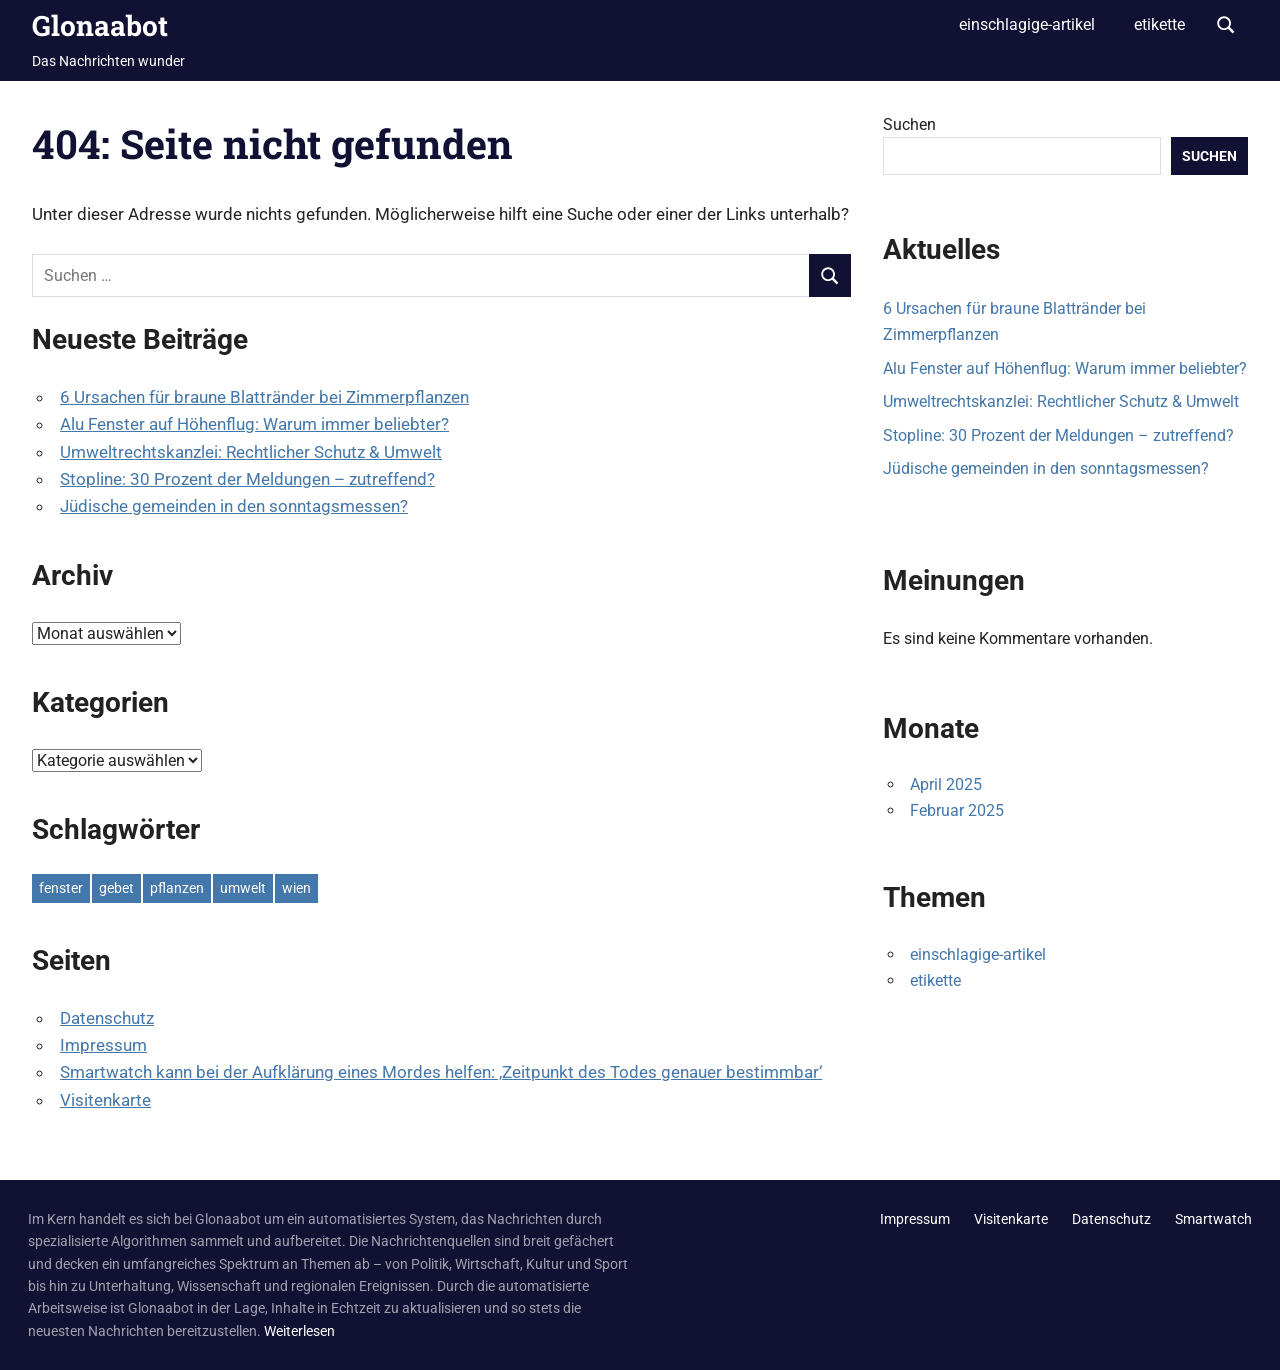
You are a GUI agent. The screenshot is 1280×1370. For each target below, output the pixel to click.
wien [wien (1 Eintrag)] (296, 888)
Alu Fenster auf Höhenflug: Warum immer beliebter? (254, 424)
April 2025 (946, 784)
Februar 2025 (957, 810)
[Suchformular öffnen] (1226, 23)
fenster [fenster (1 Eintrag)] (61, 888)
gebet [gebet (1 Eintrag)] (116, 888)
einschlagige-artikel (1027, 24)
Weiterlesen (299, 1331)
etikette (1159, 24)
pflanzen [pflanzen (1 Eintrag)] (177, 888)
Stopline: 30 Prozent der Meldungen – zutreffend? (247, 479)
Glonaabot (100, 25)
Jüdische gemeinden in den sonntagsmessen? (234, 506)
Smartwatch (1213, 1219)
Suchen (909, 124)
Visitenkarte (105, 1100)
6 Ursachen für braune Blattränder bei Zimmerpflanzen (264, 397)
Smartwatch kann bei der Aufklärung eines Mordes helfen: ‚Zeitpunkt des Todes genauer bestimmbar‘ (441, 1072)
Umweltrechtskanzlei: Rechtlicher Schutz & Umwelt (251, 452)
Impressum (103, 1045)
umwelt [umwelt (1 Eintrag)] (243, 888)
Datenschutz (107, 1018)
